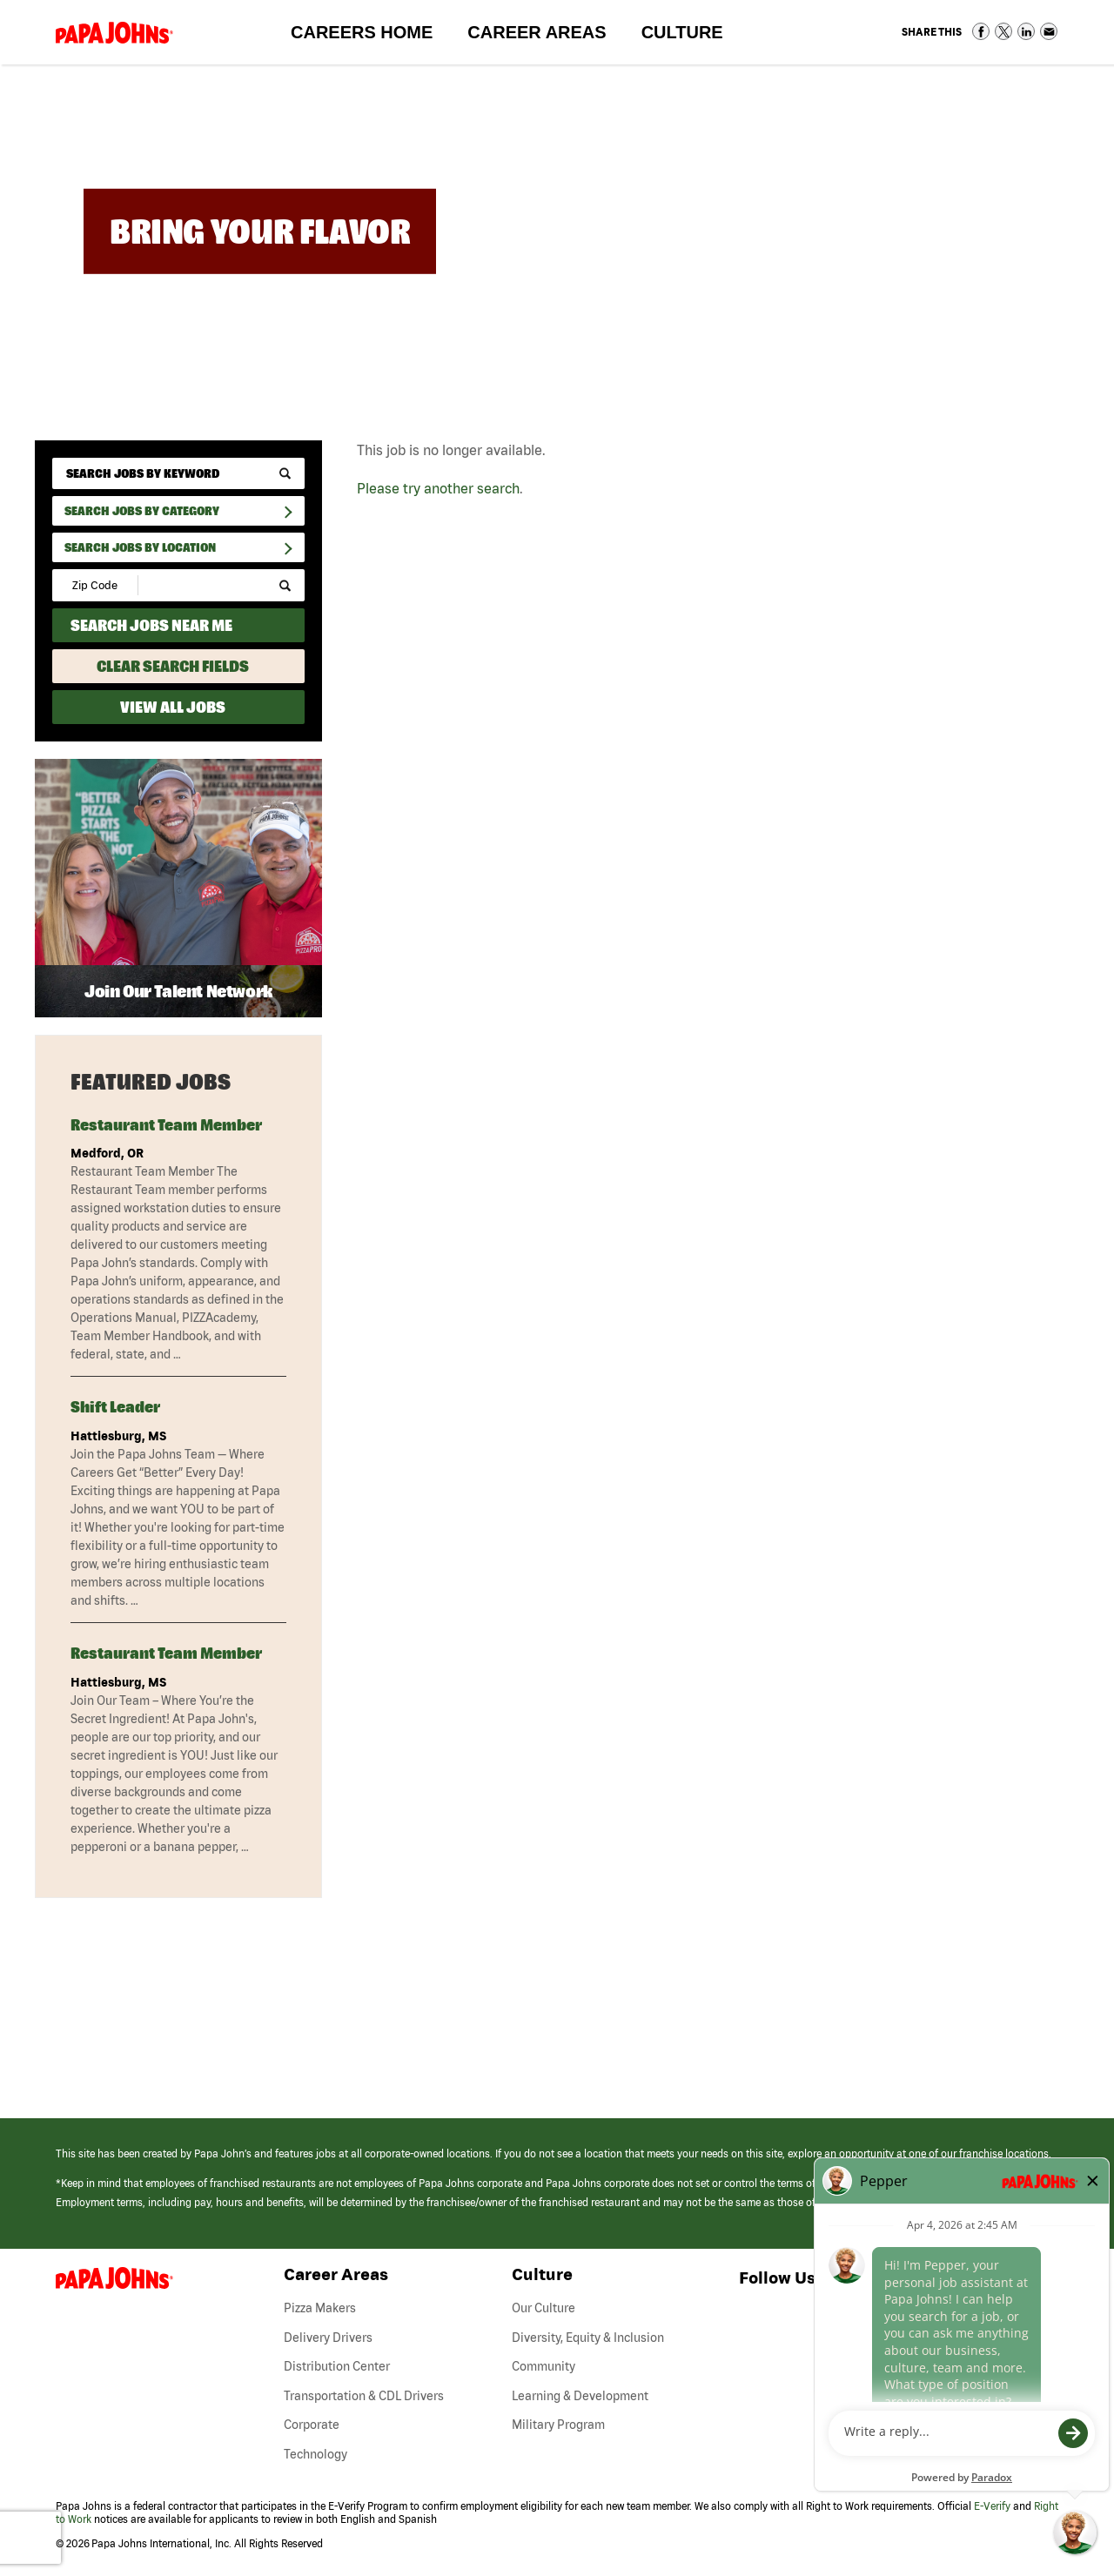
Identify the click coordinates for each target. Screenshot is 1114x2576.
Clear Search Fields (173, 666)
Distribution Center (337, 2366)
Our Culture (543, 2308)
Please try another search (438, 488)
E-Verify (992, 2506)
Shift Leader (115, 1407)
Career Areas (545, 36)
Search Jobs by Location (140, 547)
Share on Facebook (981, 31)
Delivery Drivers (328, 2338)
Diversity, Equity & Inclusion (588, 2338)
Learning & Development (580, 2396)
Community (543, 2366)
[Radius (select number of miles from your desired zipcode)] (198, 585)
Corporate (311, 2425)
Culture (691, 36)
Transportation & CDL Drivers (364, 2396)
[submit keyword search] (285, 474)
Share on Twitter (1003, 31)
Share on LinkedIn (1026, 31)
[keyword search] (178, 473)
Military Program (558, 2425)
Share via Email (1048, 31)
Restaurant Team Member (166, 1125)
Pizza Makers (320, 2308)
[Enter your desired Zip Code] (96, 585)
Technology (315, 2454)
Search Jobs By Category (141, 511)
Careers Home (362, 32)
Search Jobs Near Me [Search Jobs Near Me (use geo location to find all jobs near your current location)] (151, 625)
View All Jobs (172, 707)
